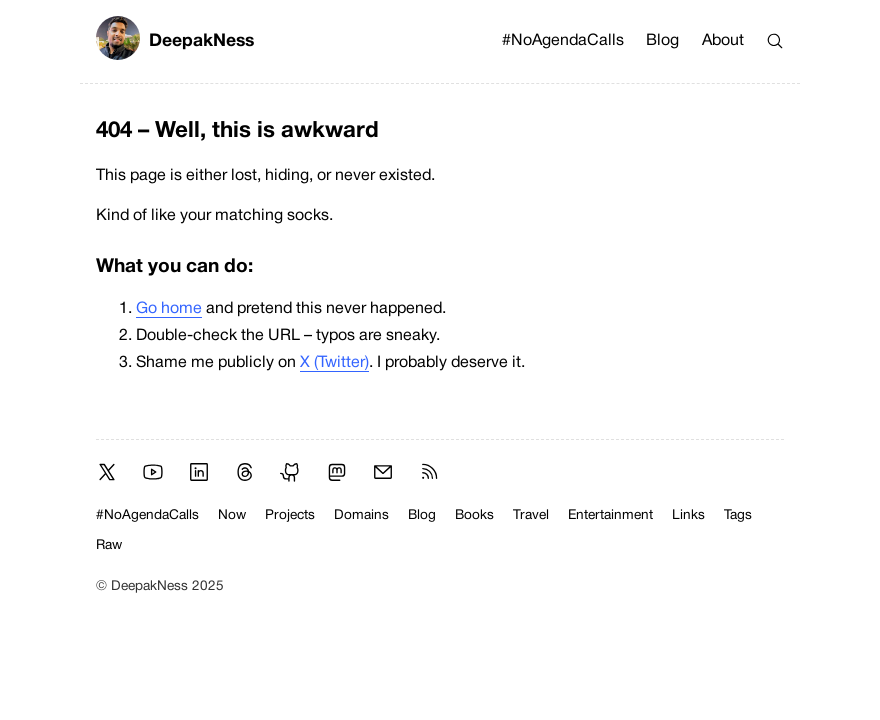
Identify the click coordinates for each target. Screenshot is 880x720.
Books (474, 515)
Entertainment (610, 515)
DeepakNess (175, 41)
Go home (169, 309)
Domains (361, 515)
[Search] (775, 41)
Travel (531, 515)
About (723, 41)
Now (232, 515)
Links (688, 515)
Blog (662, 41)
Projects (290, 515)
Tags (738, 515)
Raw (109, 545)
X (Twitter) (334, 363)
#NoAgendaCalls (563, 41)
